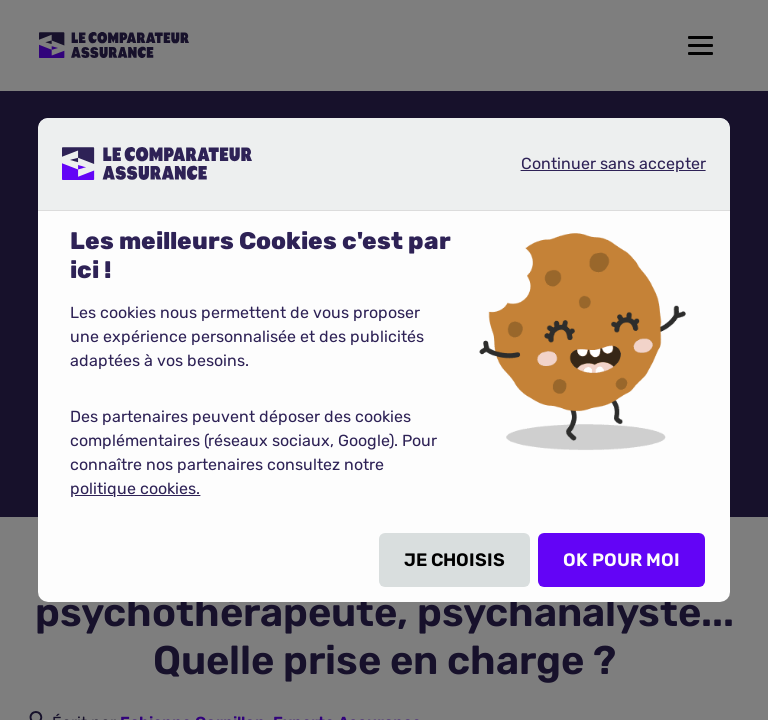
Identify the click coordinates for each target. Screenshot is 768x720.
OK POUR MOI (621, 560)
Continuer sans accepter (597, 163)
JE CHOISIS (454, 560)
